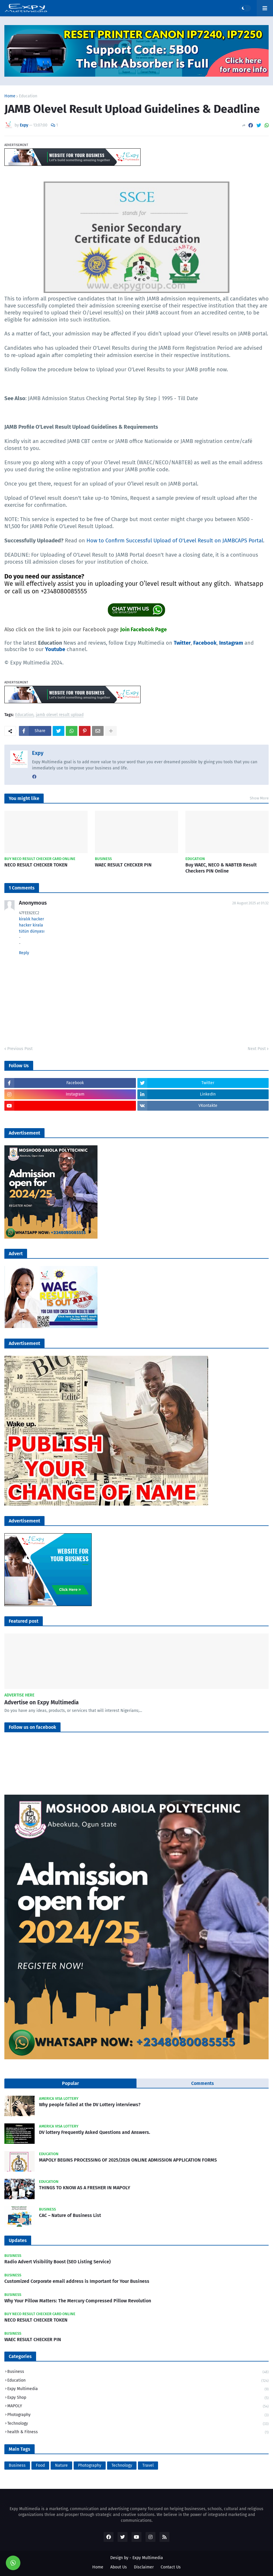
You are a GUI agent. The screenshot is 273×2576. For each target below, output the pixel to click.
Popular (70, 2083)
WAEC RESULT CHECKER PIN (123, 865)
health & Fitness (138, 2432)
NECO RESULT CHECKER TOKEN (36, 865)
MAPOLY (138, 2406)
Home (9, 96)
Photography (138, 2415)
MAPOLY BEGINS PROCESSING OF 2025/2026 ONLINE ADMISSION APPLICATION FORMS (128, 2160)
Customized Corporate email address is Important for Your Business (76, 2281)
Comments (202, 2083)
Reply (24, 952)
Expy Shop (138, 2398)
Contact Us (171, 2567)
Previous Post (20, 1048)
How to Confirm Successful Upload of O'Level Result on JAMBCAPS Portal (174, 540)
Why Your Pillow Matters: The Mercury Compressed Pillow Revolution (77, 2301)
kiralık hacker (31, 919)
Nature (61, 2465)
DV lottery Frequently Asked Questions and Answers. (94, 2132)
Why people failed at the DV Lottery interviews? (90, 2104)
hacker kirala (31, 925)
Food (40, 2465)
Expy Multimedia (138, 2389)
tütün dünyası (32, 931)
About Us (118, 2567)
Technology (138, 2424)
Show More (259, 798)
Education (28, 96)
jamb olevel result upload (60, 715)
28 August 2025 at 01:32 (250, 903)
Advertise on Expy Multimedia (41, 1702)
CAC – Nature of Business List (70, 2215)
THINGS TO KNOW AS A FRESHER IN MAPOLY (84, 2187)
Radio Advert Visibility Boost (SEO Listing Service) (57, 2261)
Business (138, 2372)
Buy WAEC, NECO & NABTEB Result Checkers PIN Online (221, 868)
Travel (148, 2465)
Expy (37, 753)
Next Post (257, 1048)
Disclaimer (144, 2567)
